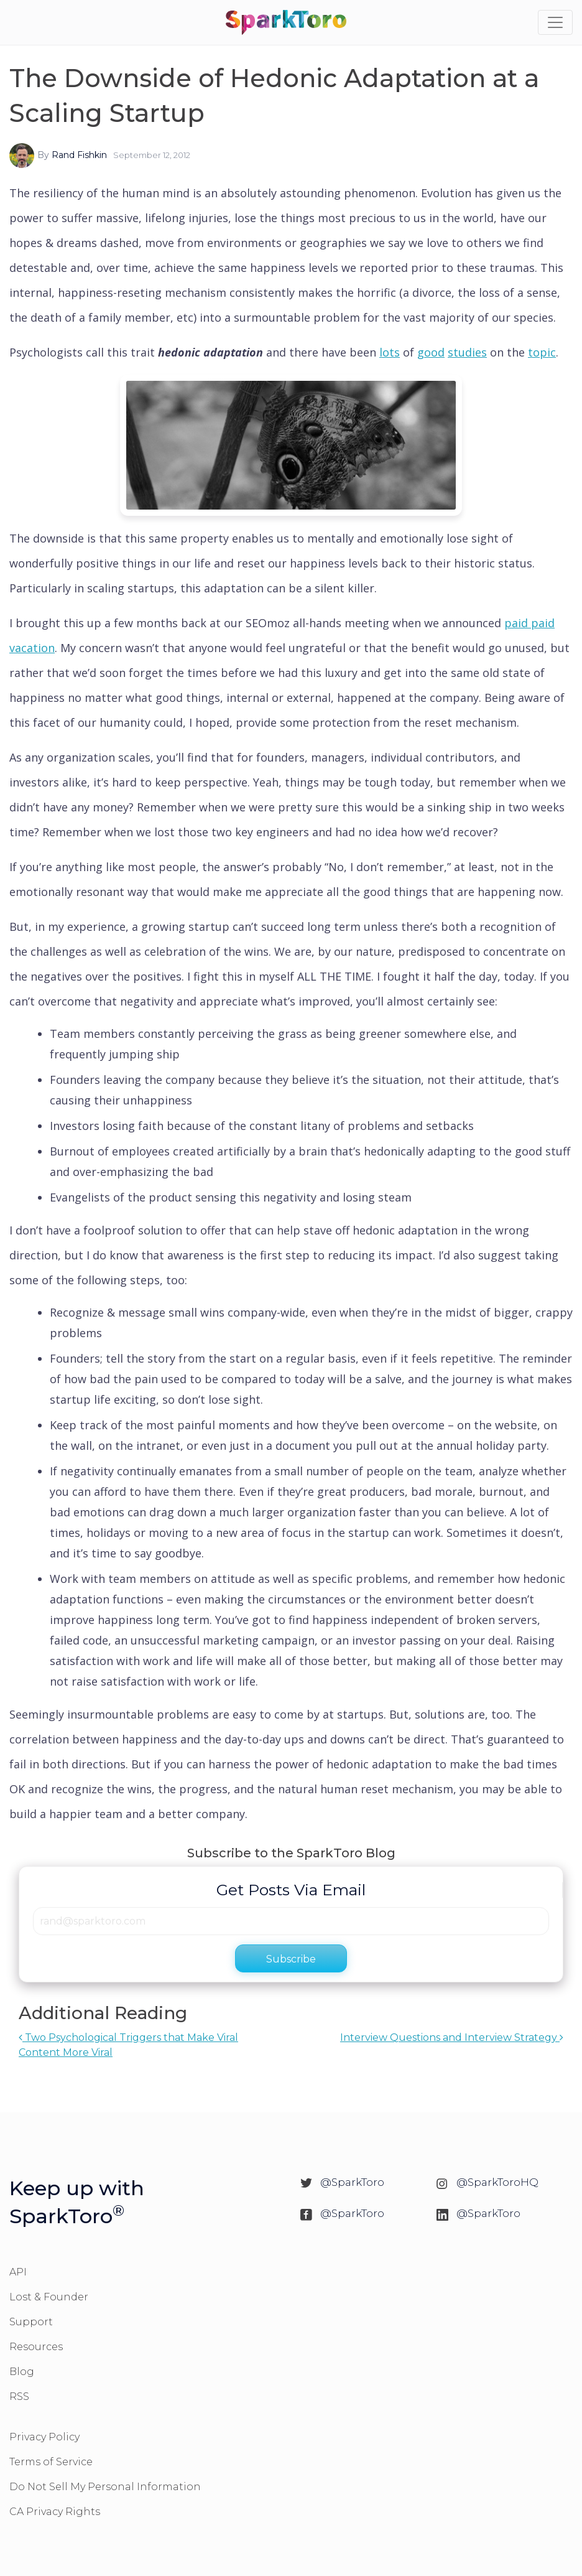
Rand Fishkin (79, 155)
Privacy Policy (44, 2437)
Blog (21, 2372)
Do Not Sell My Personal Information (105, 2487)
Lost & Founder (48, 2297)
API (18, 2272)
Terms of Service (51, 2462)
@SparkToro (352, 2182)
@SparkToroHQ (497, 2182)
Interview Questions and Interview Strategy (451, 2037)
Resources (36, 2347)
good (431, 352)
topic (542, 352)
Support (31, 2322)
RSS (19, 2396)
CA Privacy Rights (54, 2512)
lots (389, 352)
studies (467, 352)
